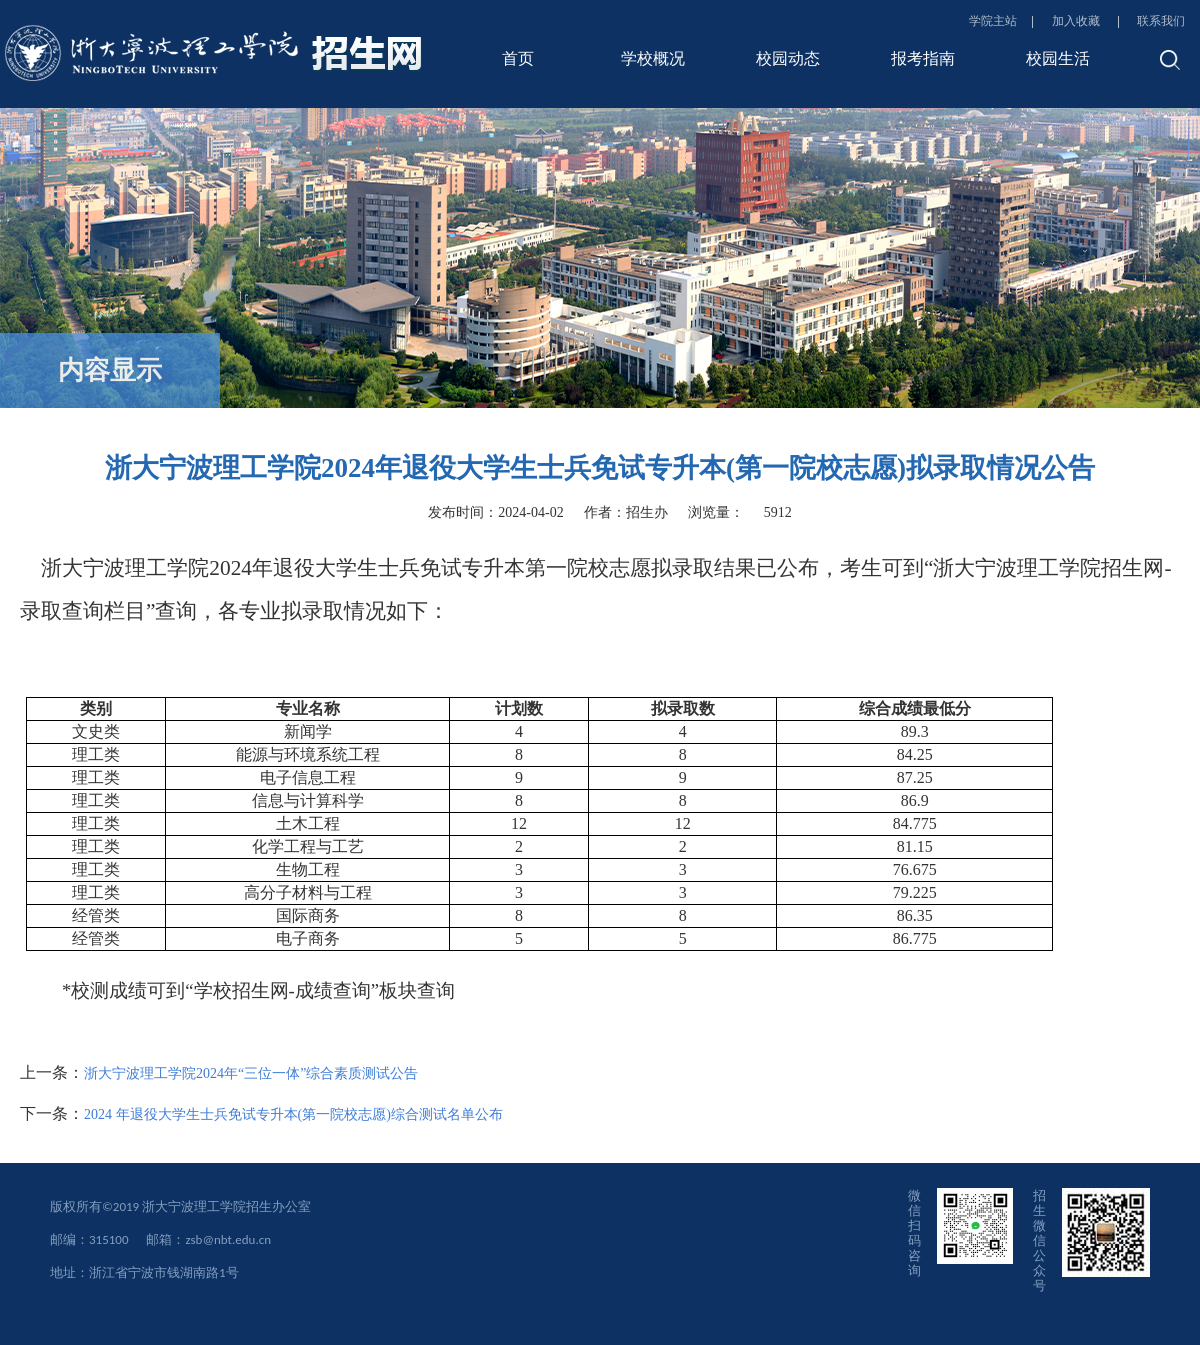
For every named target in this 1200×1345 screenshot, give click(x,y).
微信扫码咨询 (914, 1233)
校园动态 (788, 58)
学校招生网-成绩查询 (282, 990)
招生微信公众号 (1039, 1240)
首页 (518, 58)
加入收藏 (1077, 21)
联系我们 (1161, 21)
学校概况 (653, 58)
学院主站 (993, 21)
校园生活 (1058, 58)
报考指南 (923, 58)
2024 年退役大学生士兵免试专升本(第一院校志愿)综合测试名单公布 (293, 1114)
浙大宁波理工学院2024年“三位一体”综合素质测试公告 (251, 1073)
